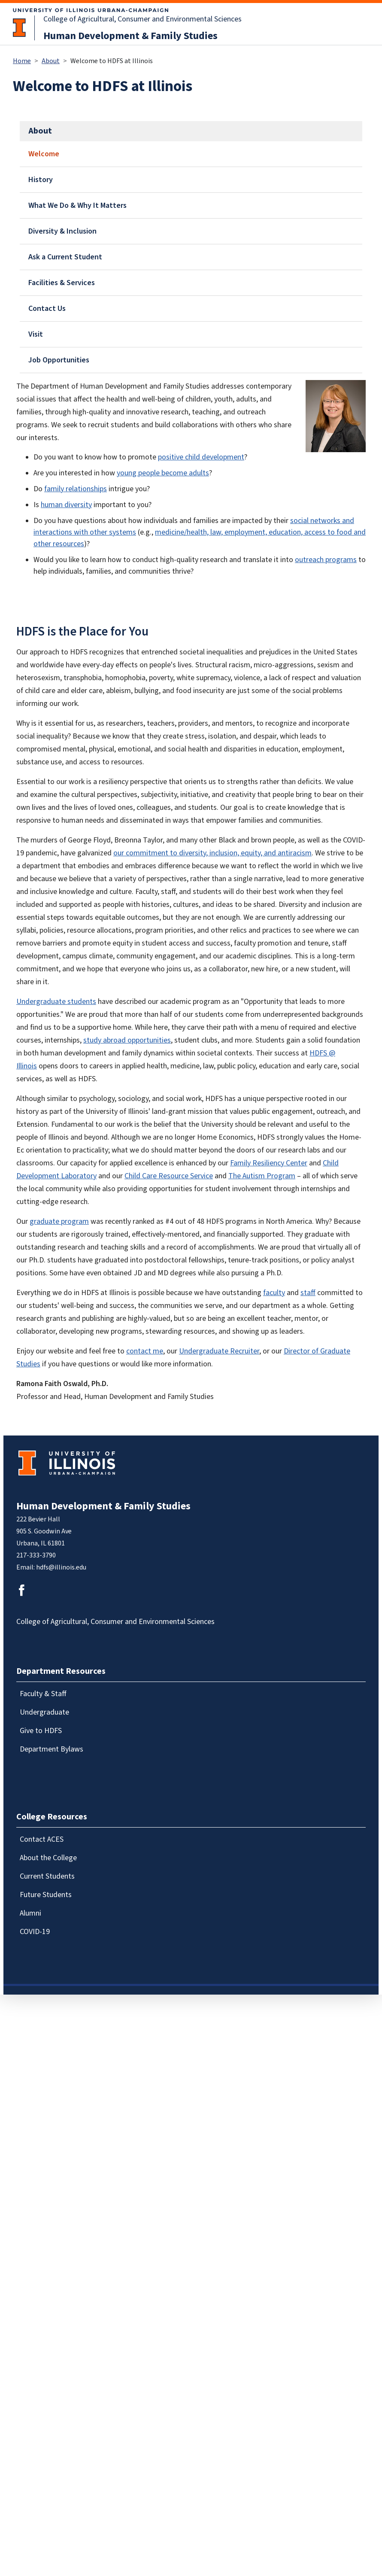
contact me (144, 1351)
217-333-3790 (36, 1555)
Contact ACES (42, 1839)
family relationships (75, 489)
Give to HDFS (41, 1730)
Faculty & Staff (43, 1693)
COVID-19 (35, 1931)
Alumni (30, 1913)
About (51, 61)
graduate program (59, 1221)
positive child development (201, 457)
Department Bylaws (51, 1749)
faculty (274, 1292)
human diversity (66, 504)
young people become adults (163, 473)
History (40, 179)
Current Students (47, 1876)
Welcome (43, 154)
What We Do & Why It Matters (77, 205)
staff (307, 1292)
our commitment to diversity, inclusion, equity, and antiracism (212, 853)
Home (22, 61)
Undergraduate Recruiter (219, 1351)
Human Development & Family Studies (130, 35)
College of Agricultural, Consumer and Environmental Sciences (142, 19)
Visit (35, 334)
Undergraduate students (56, 1001)
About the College (48, 1857)
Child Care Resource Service (168, 1176)
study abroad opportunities (127, 1040)
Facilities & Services (61, 282)
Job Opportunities (58, 360)
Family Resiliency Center (268, 1163)
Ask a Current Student (65, 257)
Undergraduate (44, 1712)
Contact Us (47, 308)
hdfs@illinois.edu (61, 1567)
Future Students (46, 1894)
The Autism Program (261, 1176)
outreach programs (326, 559)
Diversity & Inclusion (62, 231)
